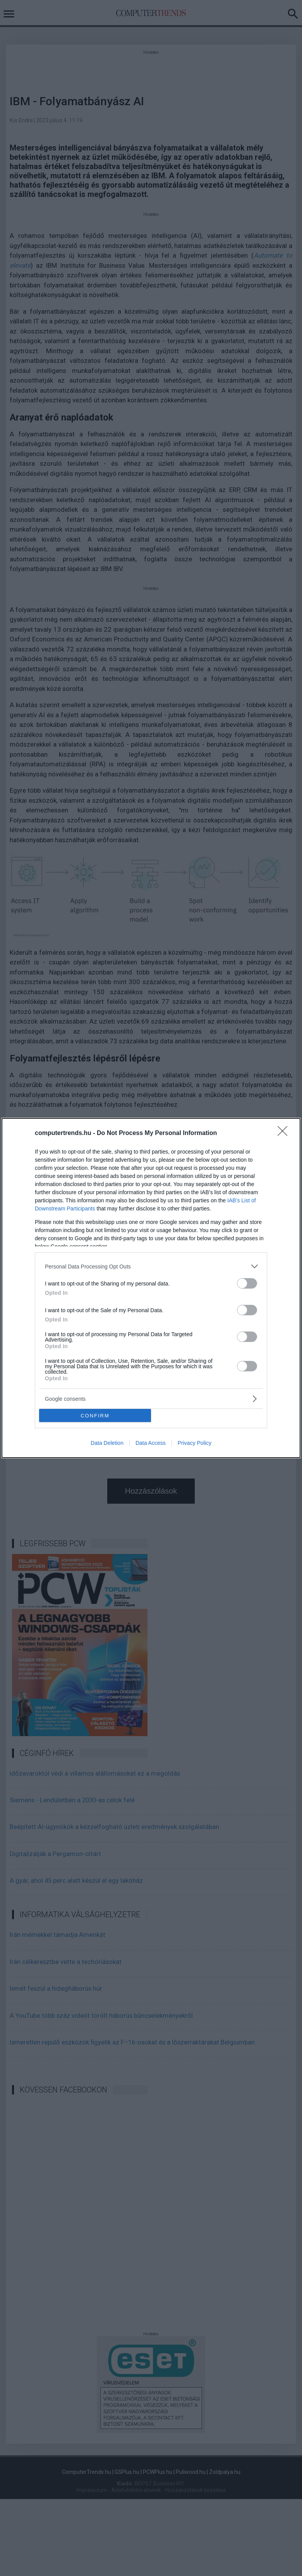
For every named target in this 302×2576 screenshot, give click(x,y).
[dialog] (151, 1288)
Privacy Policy (194, 1443)
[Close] (285, 1133)
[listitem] (151, 1266)
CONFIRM (95, 1416)
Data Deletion (107, 1443)
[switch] (247, 1283)
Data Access (151, 1443)
